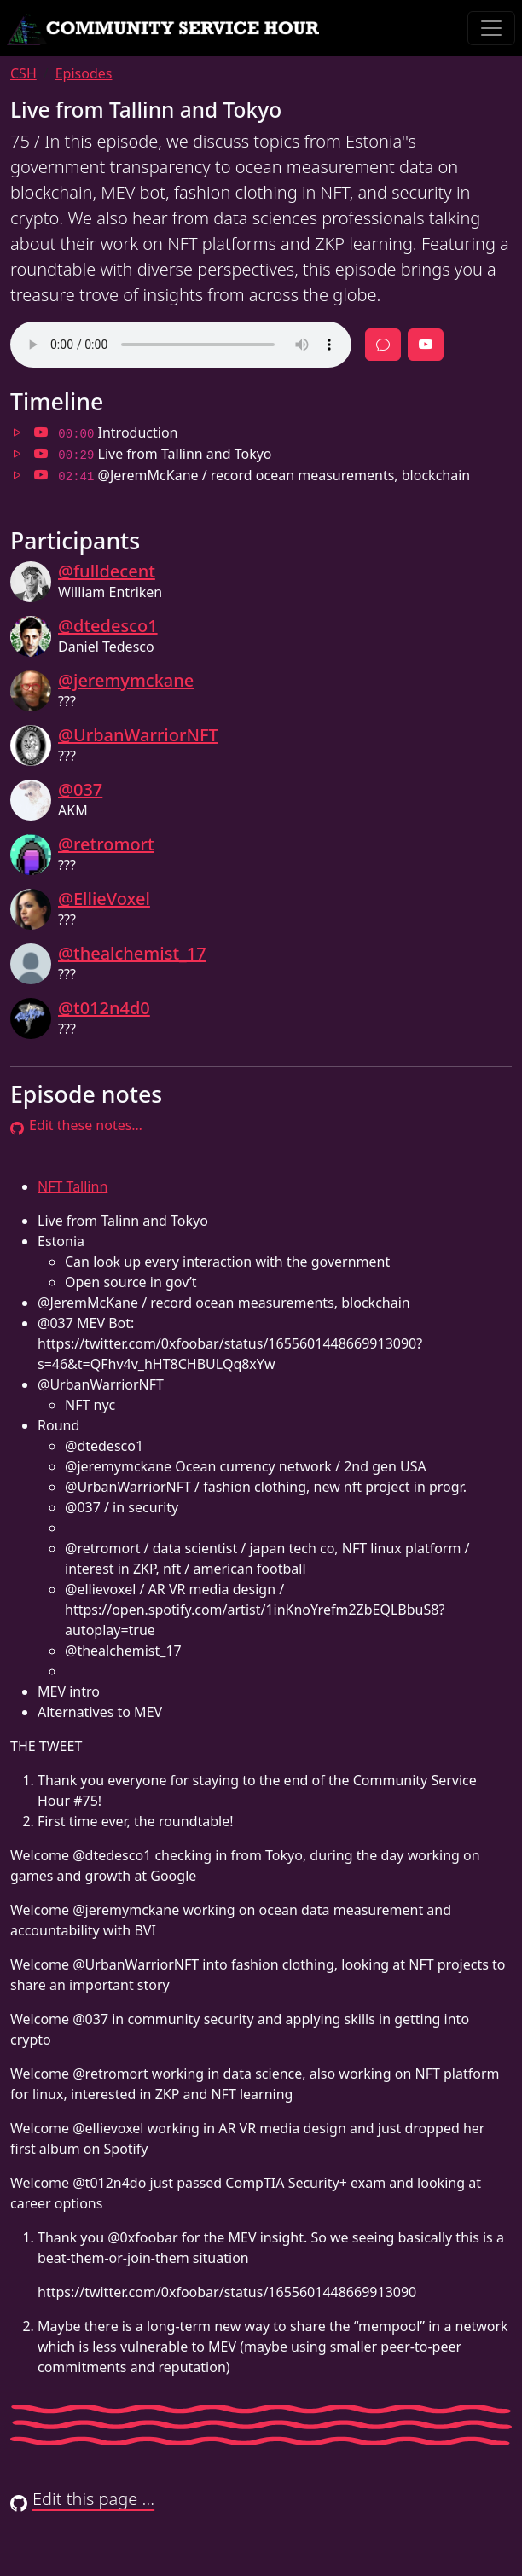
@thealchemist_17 (132, 953)
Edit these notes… (76, 1125)
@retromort (106, 844)
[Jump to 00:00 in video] (41, 432)
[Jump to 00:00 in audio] (17, 432)
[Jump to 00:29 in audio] (17, 453)
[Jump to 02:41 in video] (41, 475)
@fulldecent (106, 571)
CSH (23, 73)
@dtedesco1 (108, 625)
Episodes (84, 73)
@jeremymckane (126, 680)
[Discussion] (383, 344)
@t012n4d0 (104, 1007)
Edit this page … (82, 2498)
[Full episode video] (426, 344)
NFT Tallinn (72, 1186)
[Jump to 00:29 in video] (41, 453)
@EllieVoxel (104, 898)
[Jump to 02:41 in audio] (17, 475)
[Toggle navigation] (491, 28)
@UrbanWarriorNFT (138, 734)
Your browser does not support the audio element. (180, 345)
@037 (80, 789)
